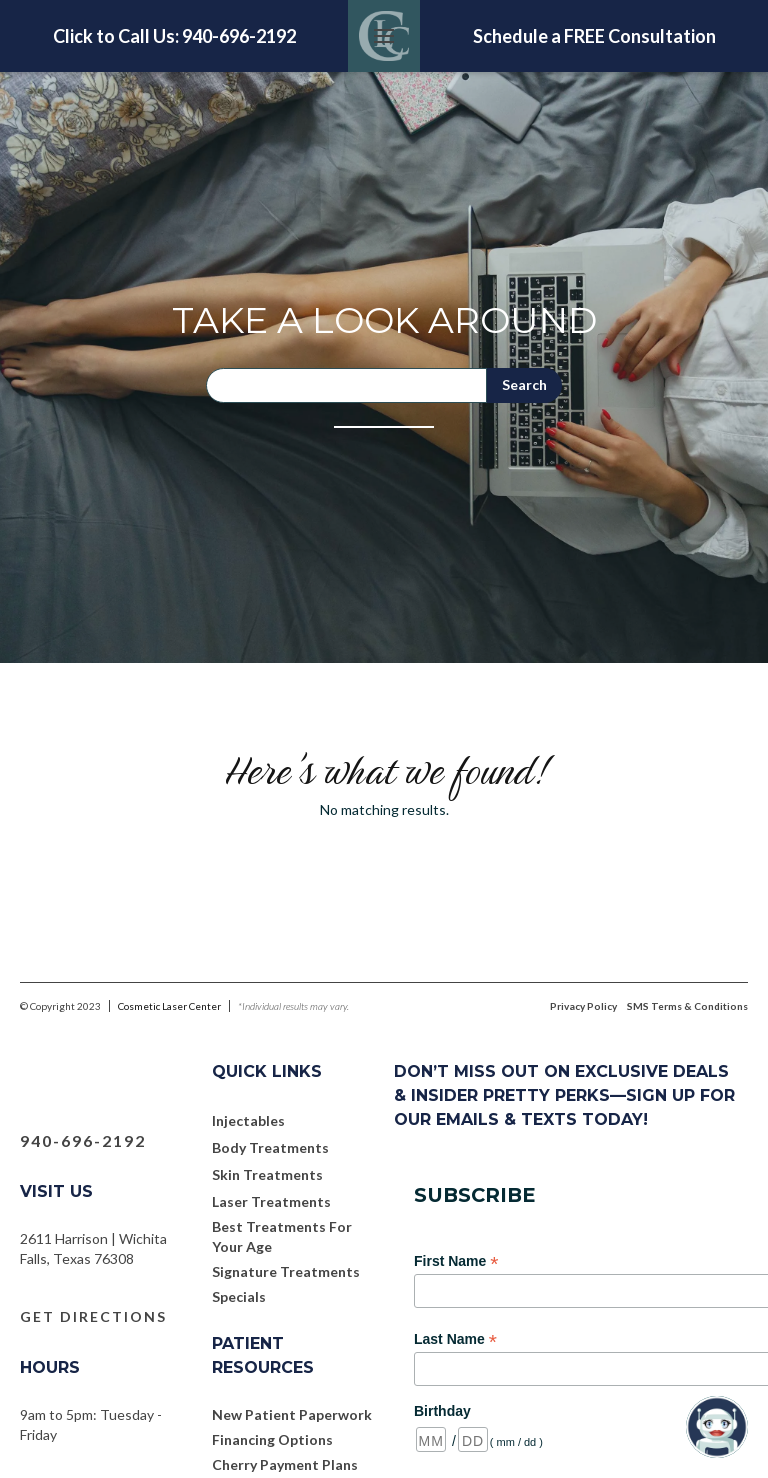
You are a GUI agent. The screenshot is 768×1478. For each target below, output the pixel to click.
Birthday (442, 1411)
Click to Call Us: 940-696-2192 (174, 36)
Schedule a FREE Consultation (594, 36)
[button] (384, 36)
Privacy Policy (583, 1006)
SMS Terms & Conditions (687, 1006)
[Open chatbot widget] (717, 1427)
